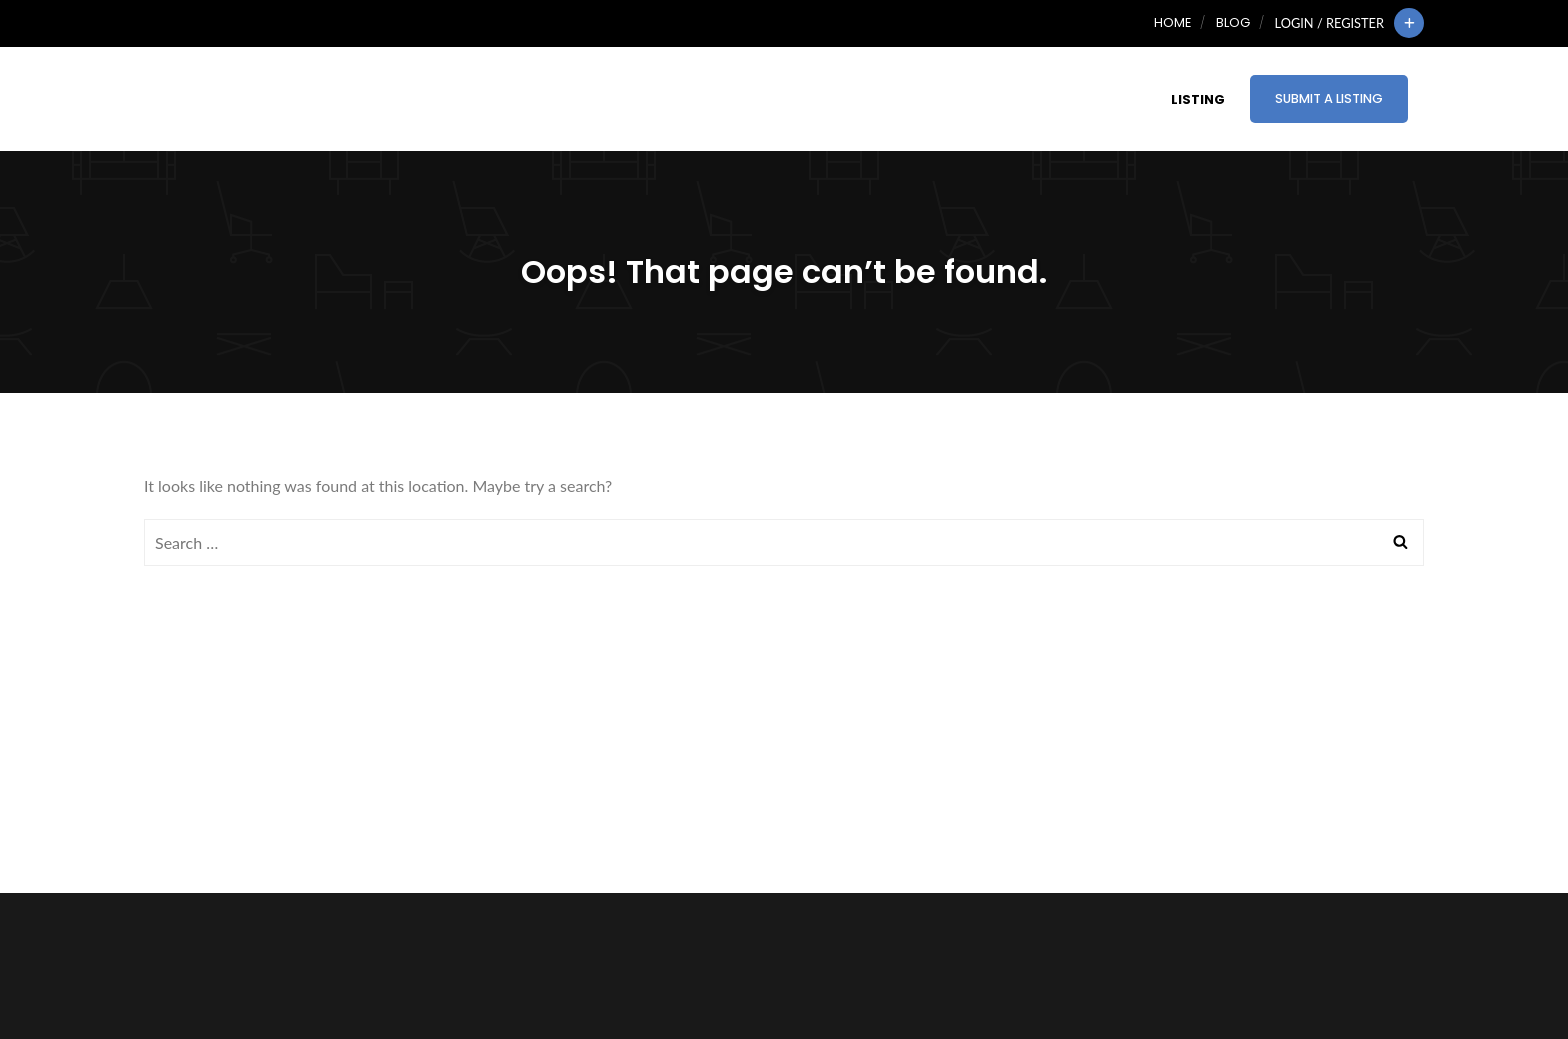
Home (1172, 22)
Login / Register (1329, 23)
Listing (1198, 99)
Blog (1233, 22)
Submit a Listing (1329, 98)
